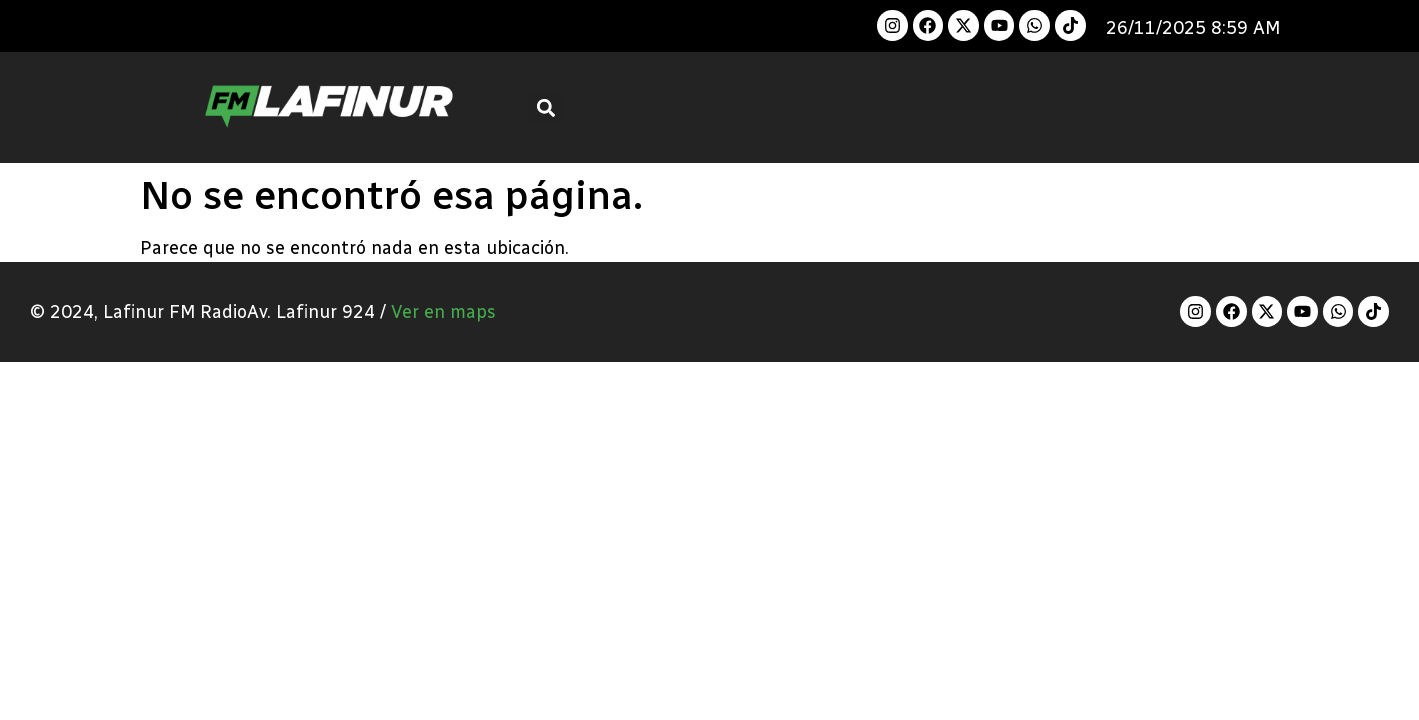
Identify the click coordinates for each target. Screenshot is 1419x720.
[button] (545, 107)
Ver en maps (443, 312)
